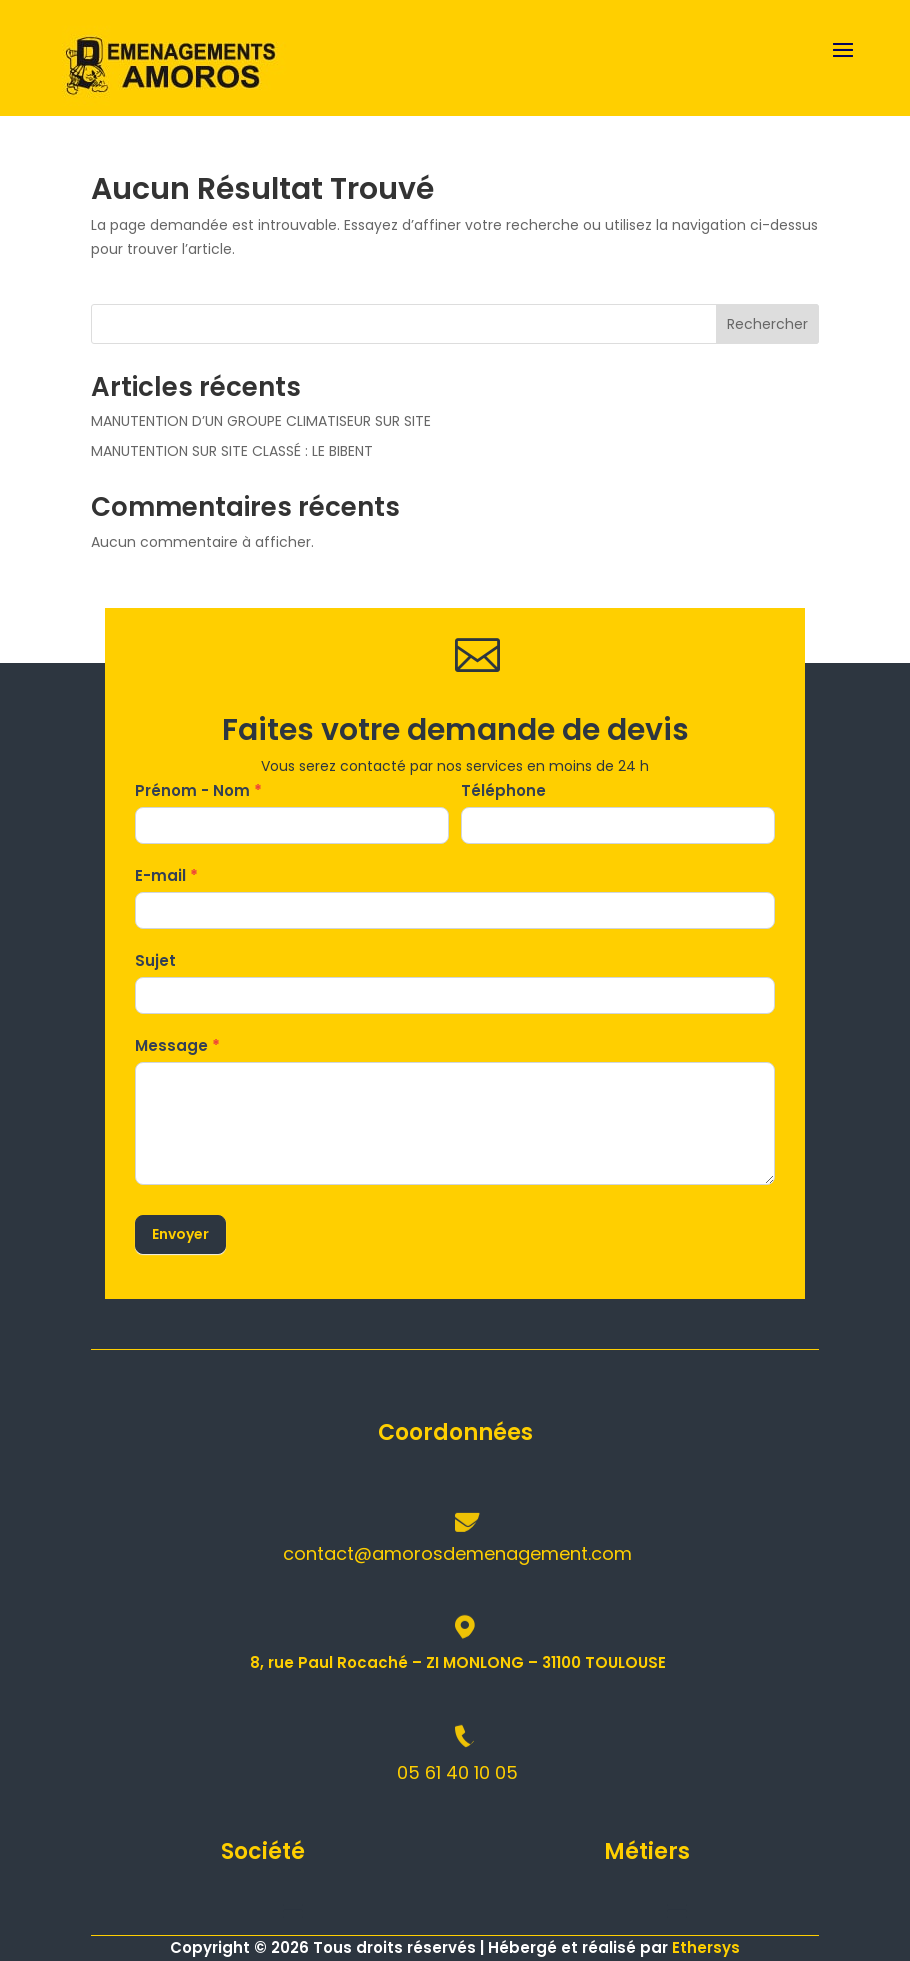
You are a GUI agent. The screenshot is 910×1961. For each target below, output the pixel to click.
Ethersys (706, 1947)
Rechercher (767, 324)
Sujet (155, 960)
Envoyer (180, 1234)
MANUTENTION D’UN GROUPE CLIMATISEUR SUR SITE (261, 421)
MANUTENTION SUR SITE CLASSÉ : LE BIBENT (232, 451)
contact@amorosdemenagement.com (457, 1553)
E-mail (166, 875)
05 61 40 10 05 (457, 1772)
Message (177, 1045)
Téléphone (503, 790)
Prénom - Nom (198, 790)
